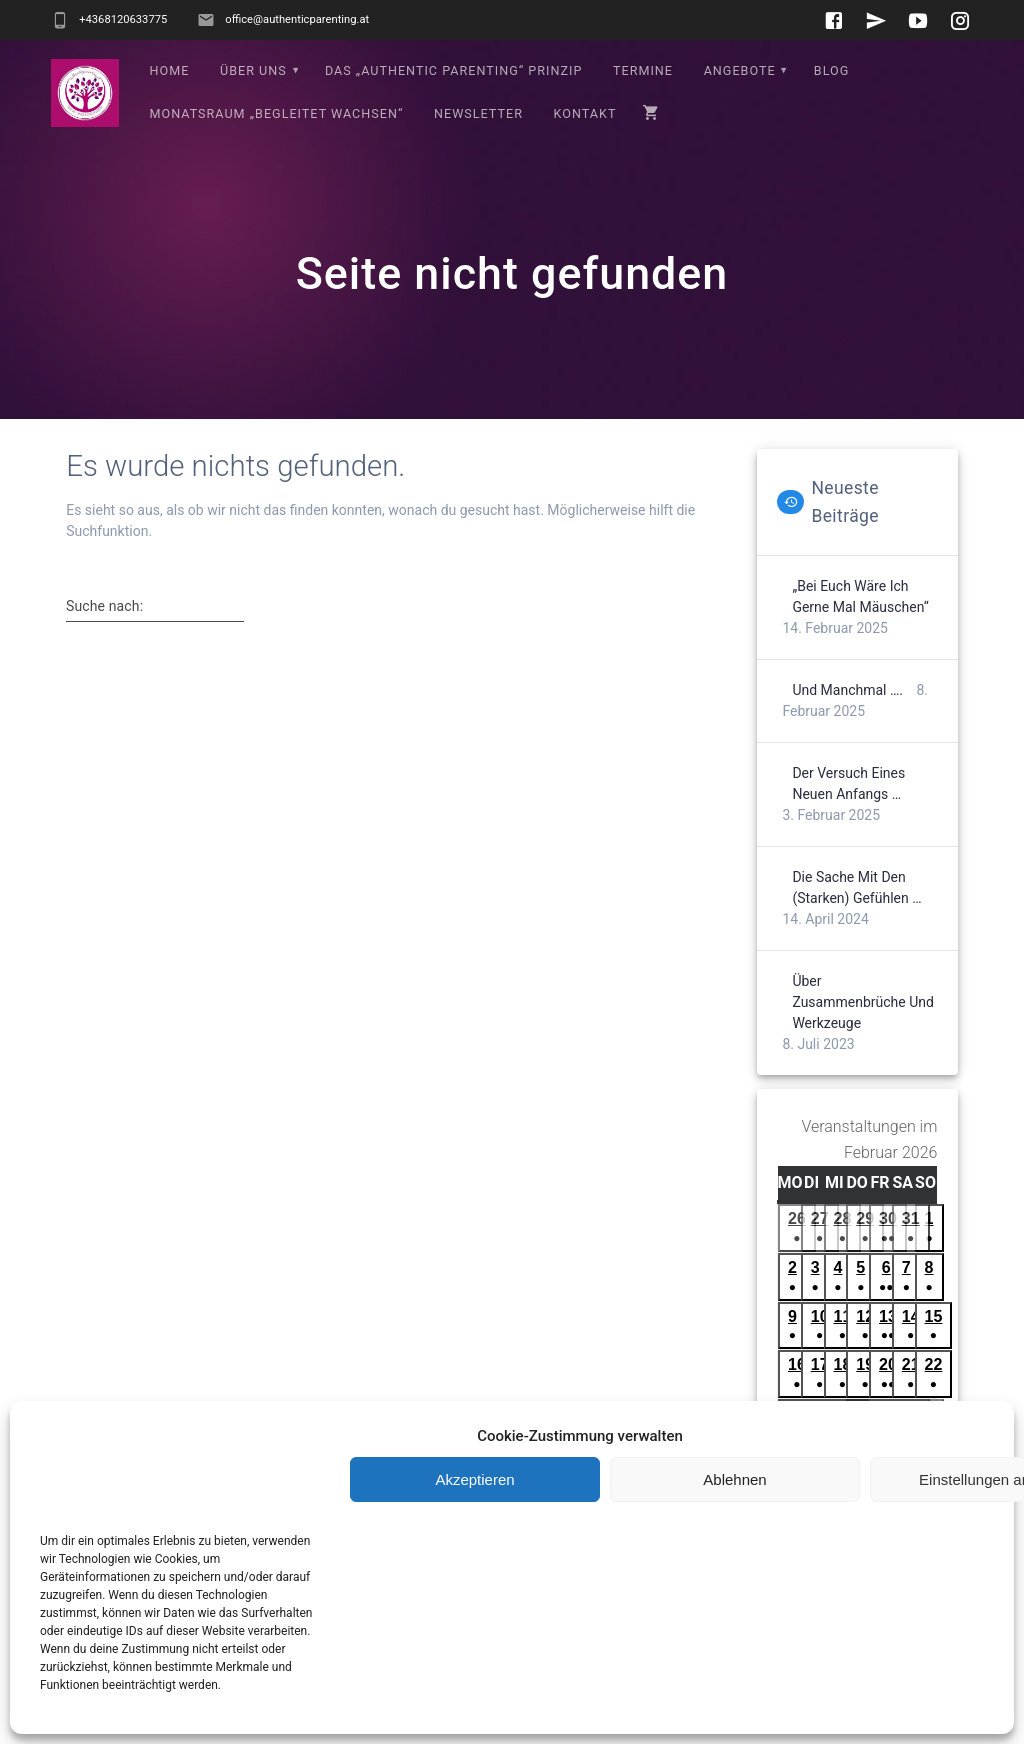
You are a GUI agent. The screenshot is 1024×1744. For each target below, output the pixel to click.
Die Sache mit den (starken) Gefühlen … (856, 887)
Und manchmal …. (847, 690)
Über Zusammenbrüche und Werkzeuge (863, 1002)
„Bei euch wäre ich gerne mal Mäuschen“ (860, 596)
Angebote (740, 70)
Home (170, 70)
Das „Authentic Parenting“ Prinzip (453, 70)
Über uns (253, 70)
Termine (643, 70)
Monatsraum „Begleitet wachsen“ (277, 113)
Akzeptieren (474, 1479)
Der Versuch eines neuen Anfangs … (848, 783)
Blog (831, 70)
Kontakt (585, 113)
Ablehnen (734, 1479)
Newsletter (478, 113)
